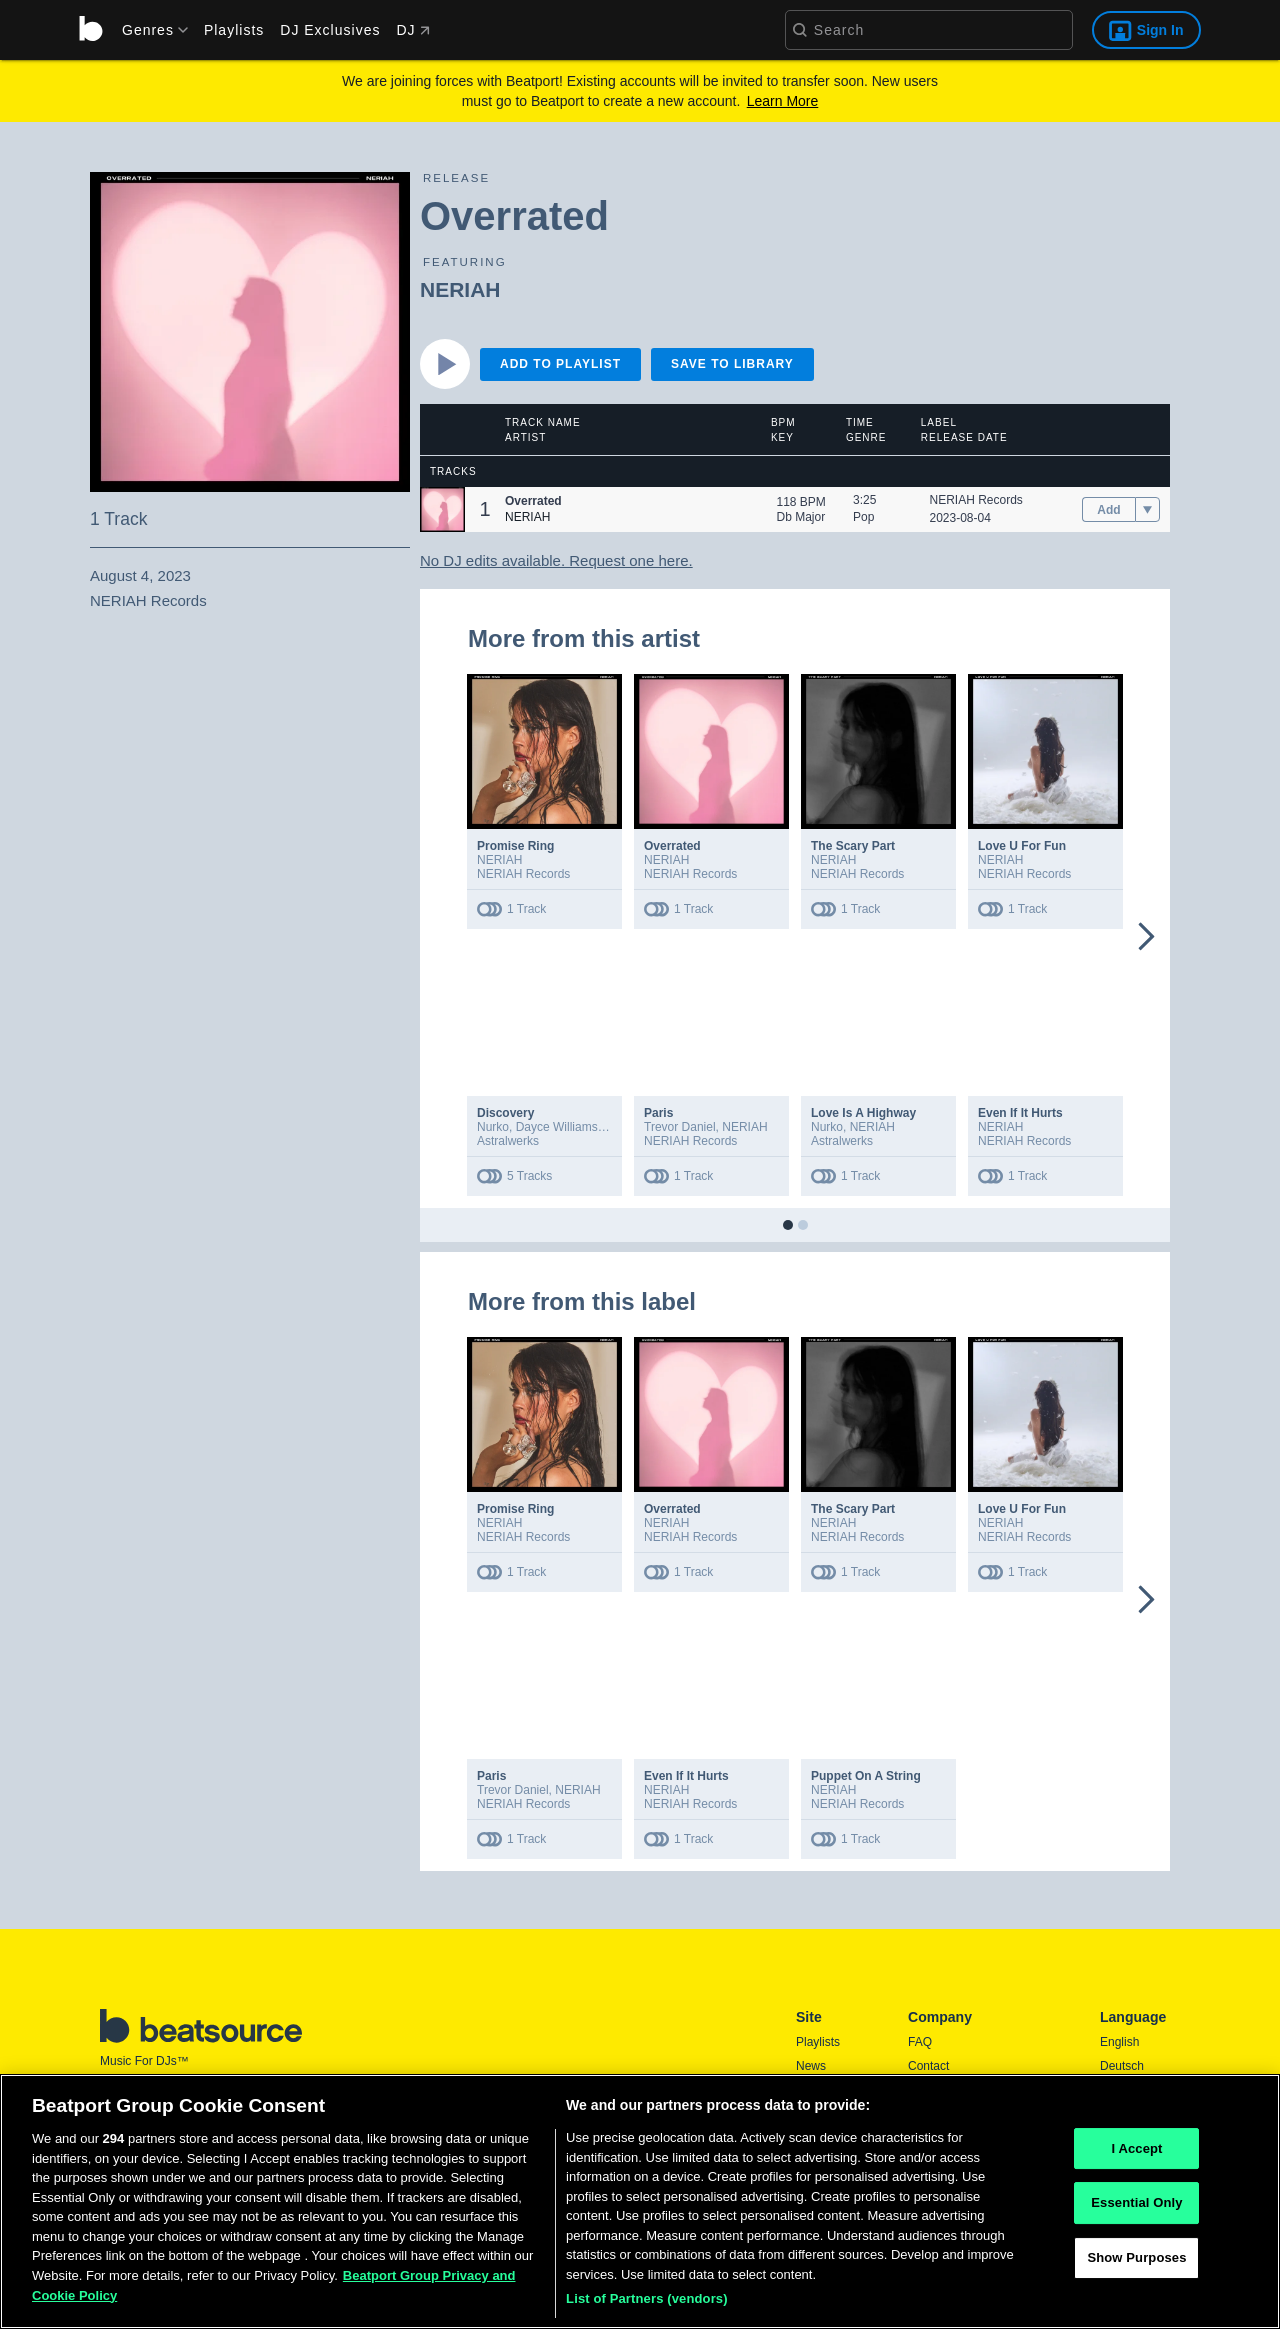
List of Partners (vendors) (647, 2305)
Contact (928, 2066)
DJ (412, 30)
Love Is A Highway (863, 1113)
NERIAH (460, 289)
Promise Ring (515, 846)
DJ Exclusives (330, 30)
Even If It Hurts (1020, 1113)
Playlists (234, 30)
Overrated (672, 846)
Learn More (783, 101)
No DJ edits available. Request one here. (556, 560)
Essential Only (1136, 2209)
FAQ (920, 2042)
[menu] (148, 30)
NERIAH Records (976, 500)
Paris (658, 1113)
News (811, 2066)
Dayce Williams (557, 1127)
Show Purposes (1136, 2263)
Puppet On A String (866, 1776)
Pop (863, 517)
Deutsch (1122, 2066)
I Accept (1136, 2154)
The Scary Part (853, 846)
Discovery (505, 1113)
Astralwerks (508, 1141)
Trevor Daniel (680, 1127)
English (1119, 2042)
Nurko (493, 1127)
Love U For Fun (1022, 846)
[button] (442, 509)
